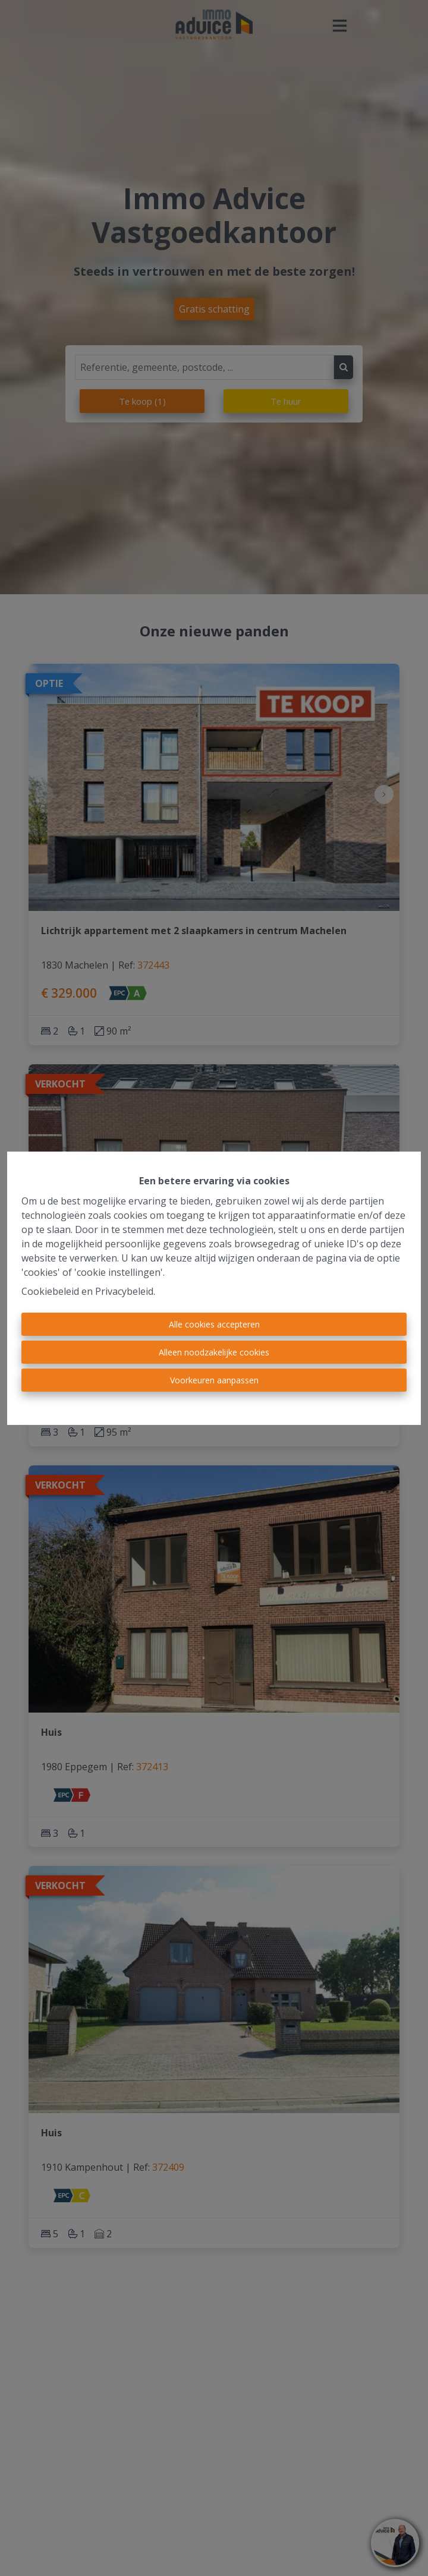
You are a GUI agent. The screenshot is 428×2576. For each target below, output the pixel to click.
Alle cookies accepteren (214, 1324)
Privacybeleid (124, 1291)
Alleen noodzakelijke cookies (214, 1352)
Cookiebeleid (50, 1291)
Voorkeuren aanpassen (214, 1380)
